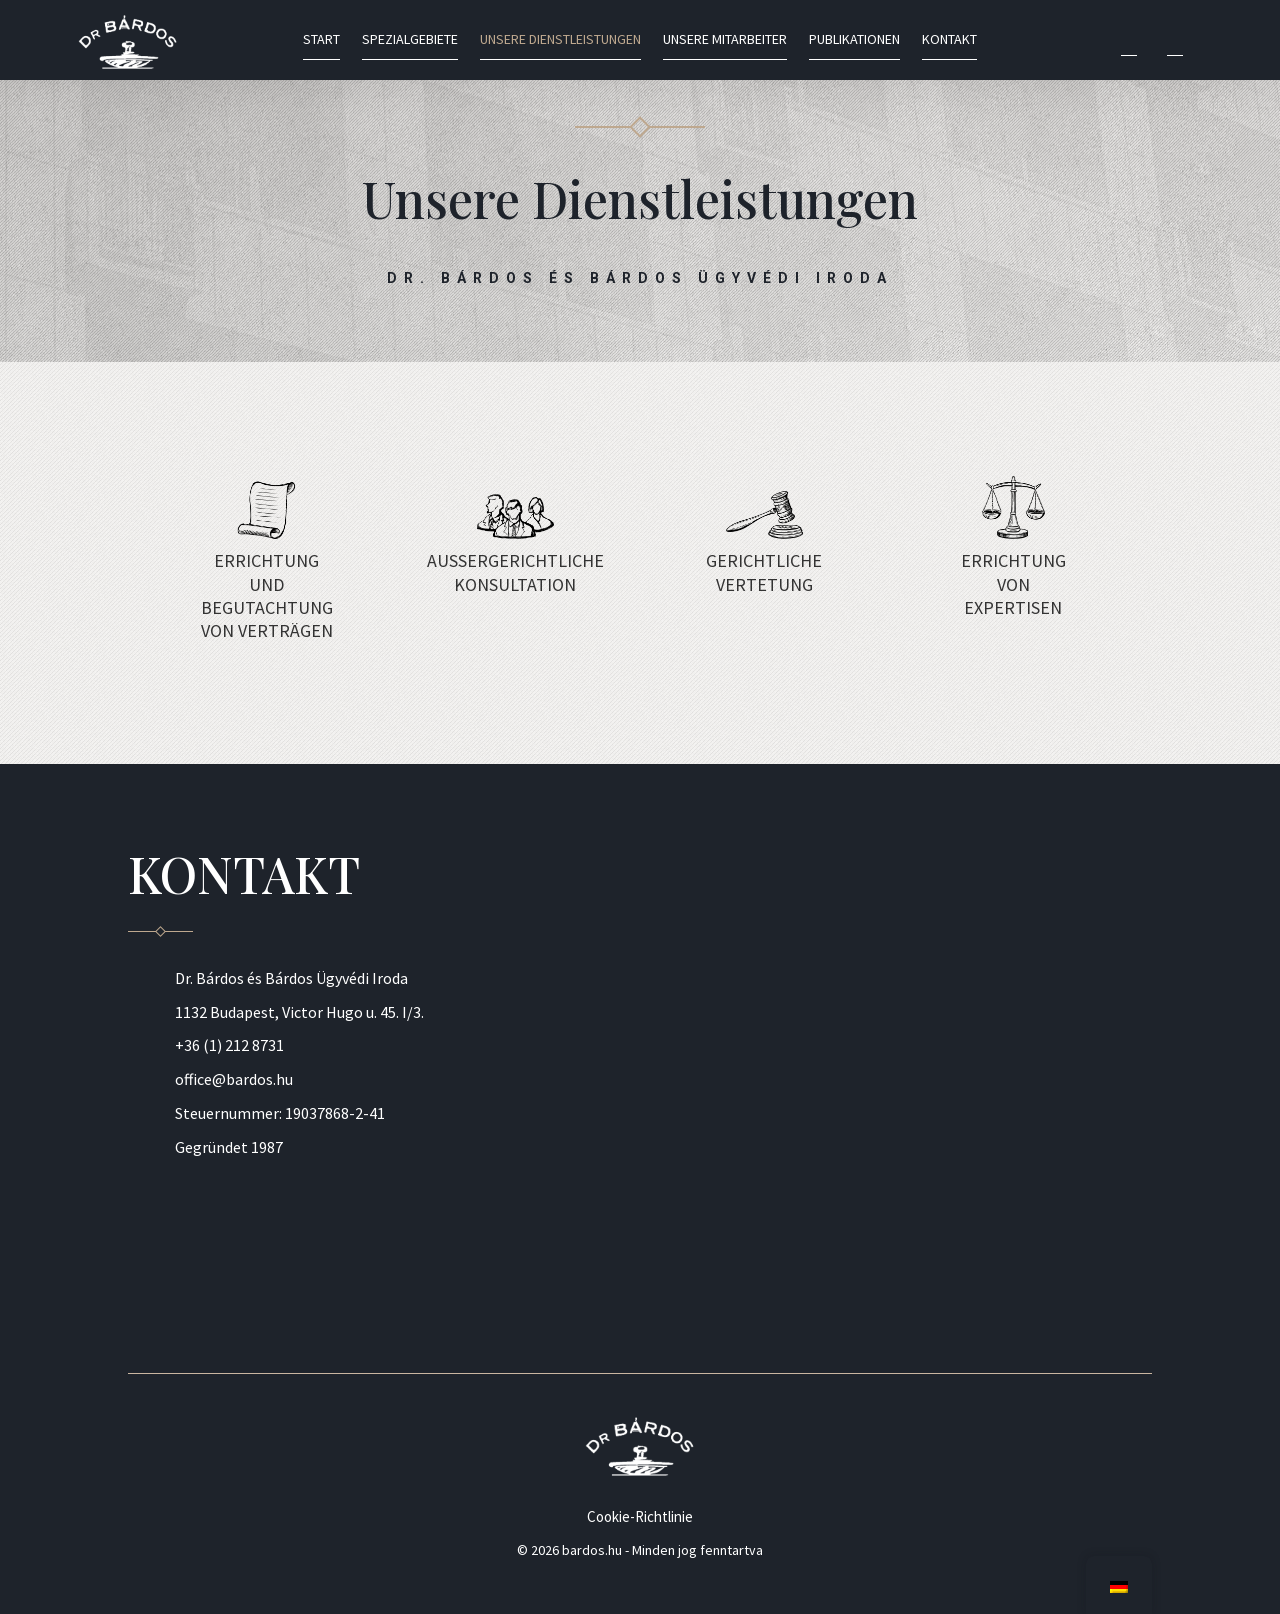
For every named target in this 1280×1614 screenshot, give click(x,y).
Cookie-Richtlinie (640, 1516)
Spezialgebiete (410, 40)
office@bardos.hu (234, 1079)
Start (321, 40)
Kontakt (949, 40)
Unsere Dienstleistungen (560, 40)
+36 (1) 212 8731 (229, 1045)
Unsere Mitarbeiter (725, 40)
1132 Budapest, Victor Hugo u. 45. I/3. (299, 1012)
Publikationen (854, 40)
